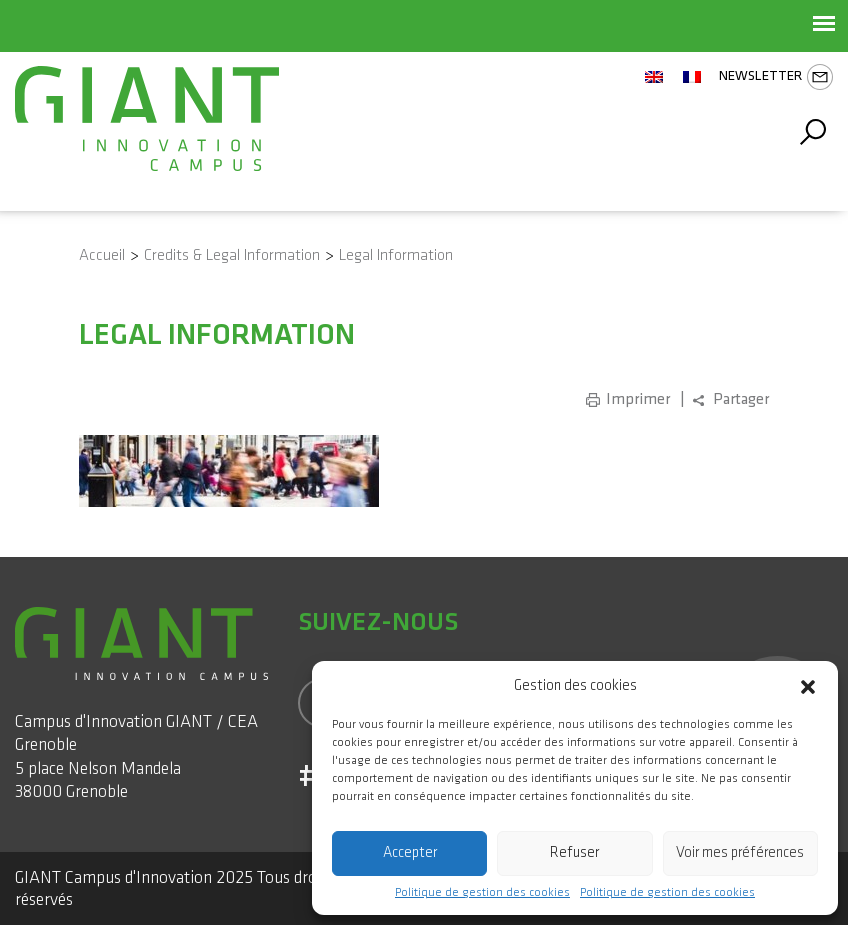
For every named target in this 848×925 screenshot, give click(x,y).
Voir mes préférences (740, 852)
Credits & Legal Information (232, 255)
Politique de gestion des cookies (482, 893)
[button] (808, 686)
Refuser (574, 852)
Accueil (102, 255)
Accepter (410, 852)
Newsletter (776, 77)
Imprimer (638, 399)
